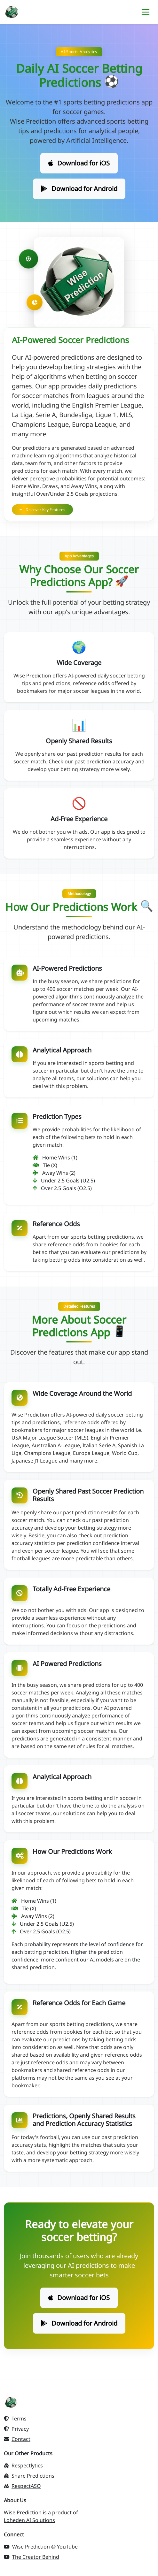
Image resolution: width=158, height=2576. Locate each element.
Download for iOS (79, 163)
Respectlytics (23, 2465)
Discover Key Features (42, 509)
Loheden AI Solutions (29, 2520)
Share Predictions (29, 2475)
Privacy (16, 2428)
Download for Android (79, 188)
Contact (17, 2438)
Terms (15, 2418)
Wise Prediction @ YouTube (41, 2546)
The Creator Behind (31, 2556)
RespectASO (22, 2485)
